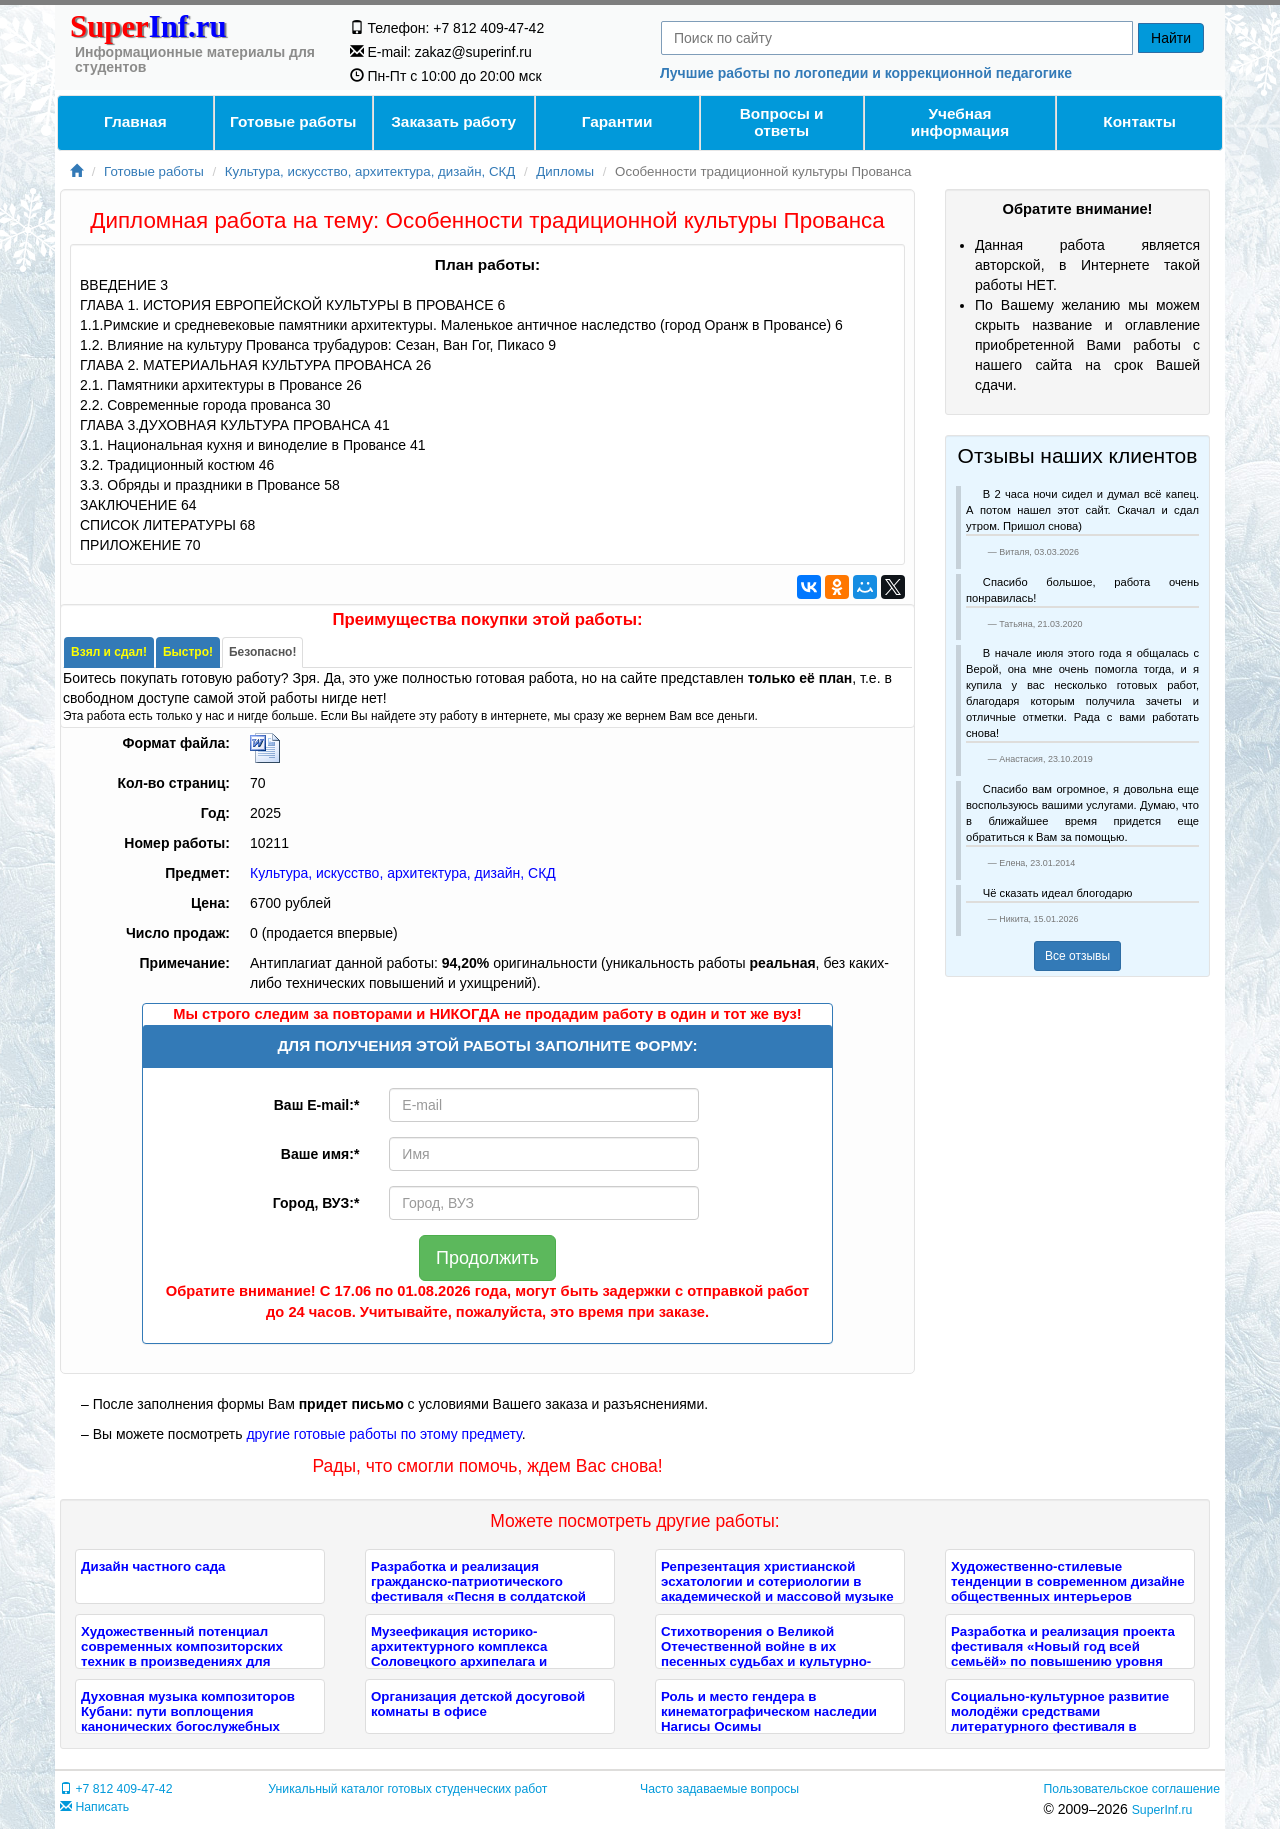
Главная (135, 121)
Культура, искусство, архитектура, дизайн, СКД (370, 171)
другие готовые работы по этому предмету (383, 1434)
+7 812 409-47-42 (116, 1789)
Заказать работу (453, 121)
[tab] (109, 652)
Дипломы (565, 171)
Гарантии (617, 121)
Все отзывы (1077, 956)
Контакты (1139, 121)
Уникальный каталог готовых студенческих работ (407, 1789)
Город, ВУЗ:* (316, 1203)
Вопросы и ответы (782, 122)
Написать (94, 1807)
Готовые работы (293, 121)
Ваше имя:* (320, 1154)
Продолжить (487, 1258)
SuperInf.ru (1162, 1810)
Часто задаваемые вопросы (719, 1789)
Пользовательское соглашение (1132, 1789)
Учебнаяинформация (960, 122)
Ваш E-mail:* (317, 1105)
